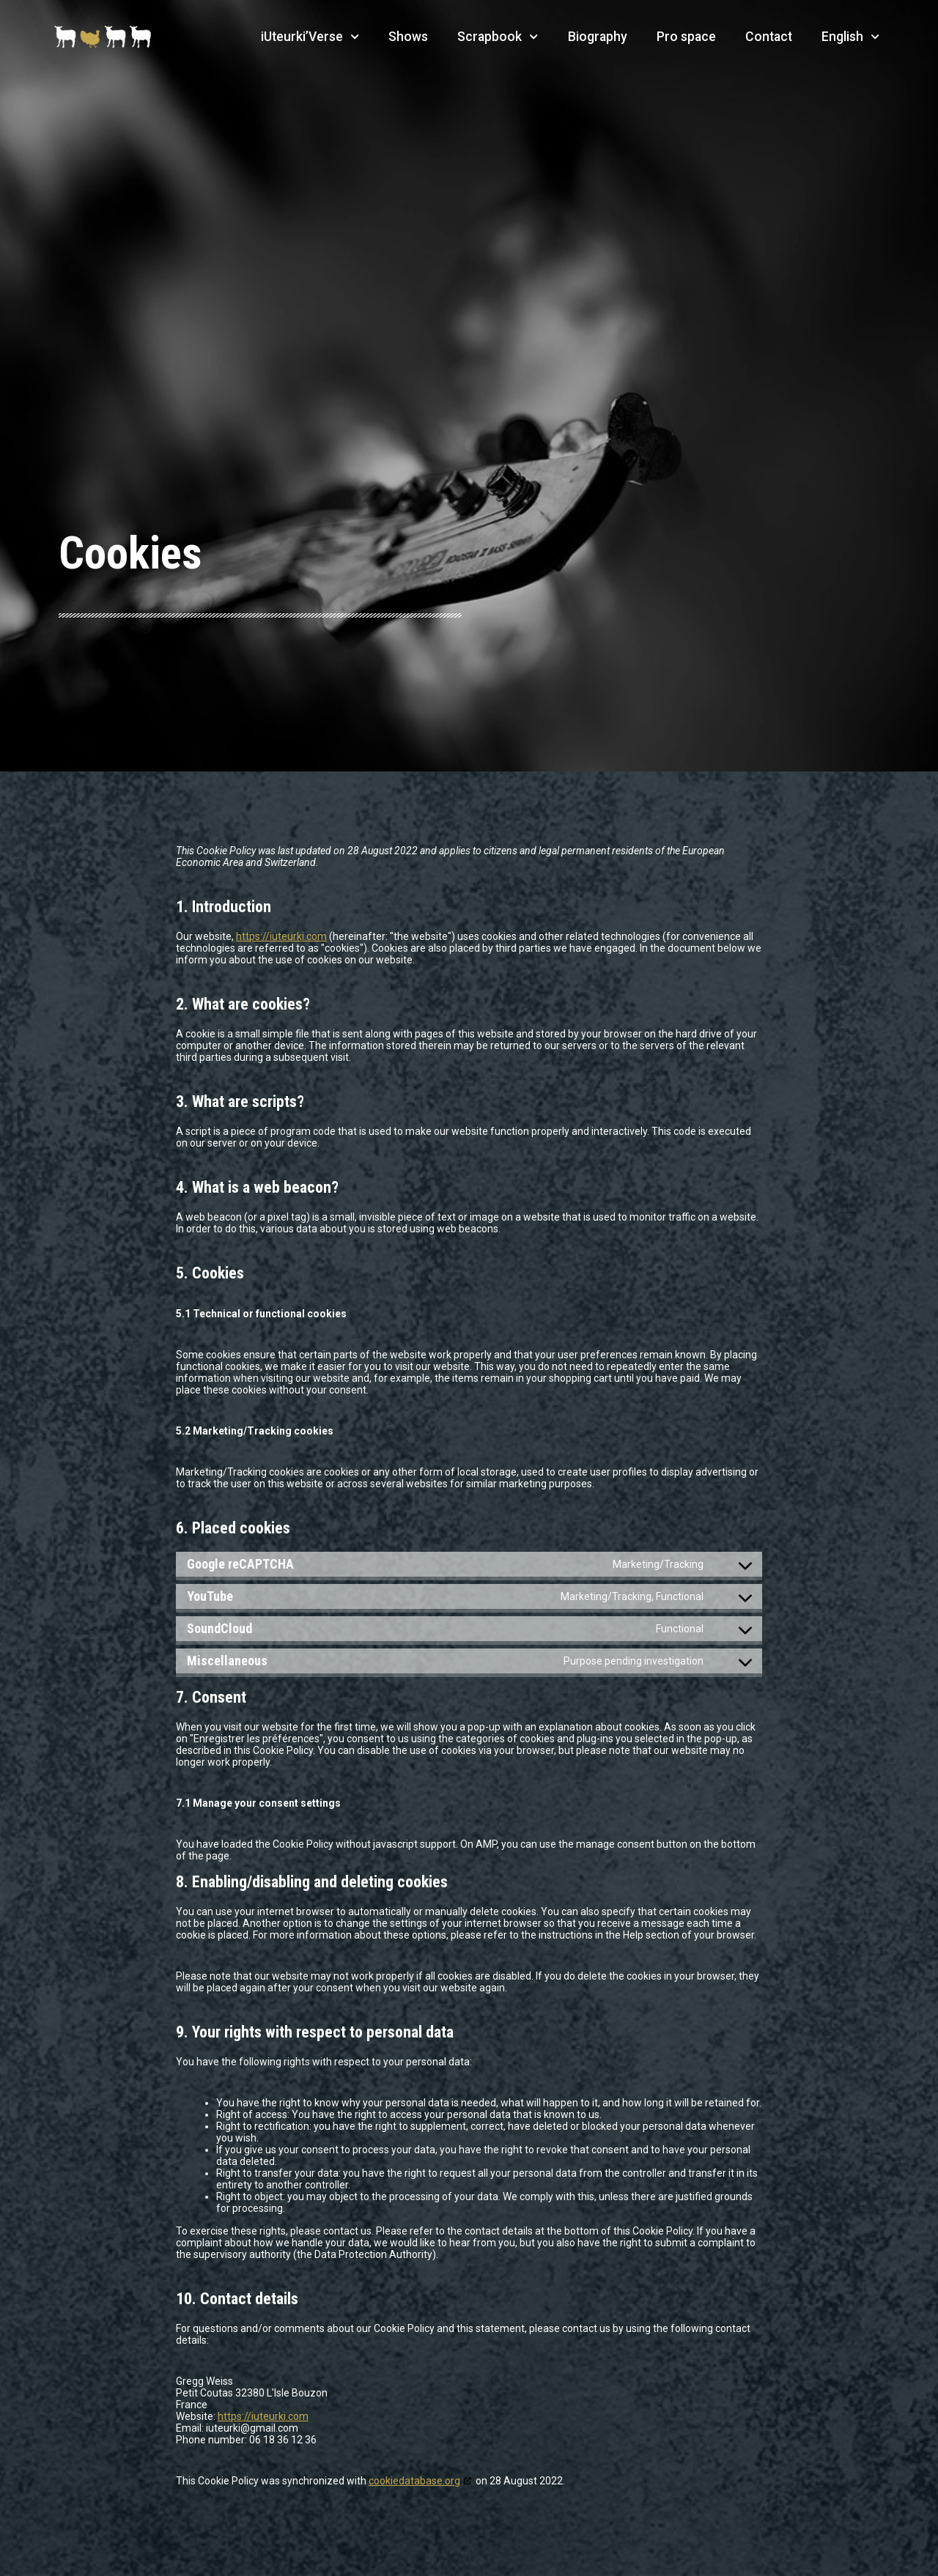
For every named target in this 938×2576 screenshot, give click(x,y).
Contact (768, 36)
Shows (408, 36)
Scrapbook (497, 36)
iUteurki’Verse (310, 36)
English (850, 36)
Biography (597, 36)
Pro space (686, 36)
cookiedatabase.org (414, 2481)
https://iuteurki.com (281, 936)
